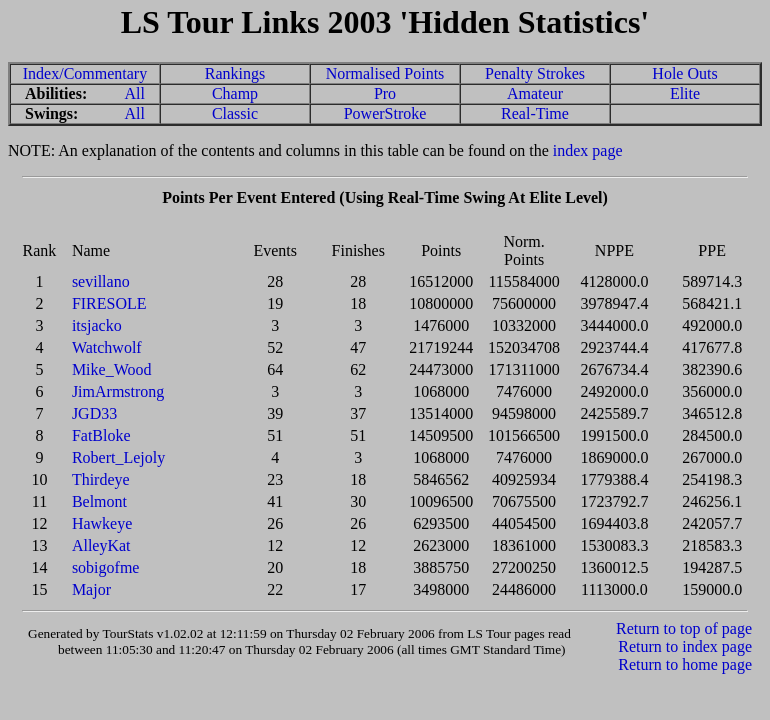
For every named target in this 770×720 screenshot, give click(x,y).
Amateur (535, 93)
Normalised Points (385, 73)
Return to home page (685, 664)
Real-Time (535, 113)
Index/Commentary (85, 73)
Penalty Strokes (535, 73)
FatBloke (101, 435)
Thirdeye (101, 479)
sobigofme (106, 567)
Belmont (99, 501)
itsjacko (97, 325)
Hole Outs (684, 73)
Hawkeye (102, 523)
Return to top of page (684, 628)
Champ (235, 93)
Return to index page (685, 646)
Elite (685, 93)
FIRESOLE (109, 303)
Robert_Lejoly (118, 457)
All (135, 93)
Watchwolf (107, 347)
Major (91, 589)
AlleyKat (101, 545)
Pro (385, 93)
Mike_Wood (112, 369)
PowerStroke (385, 113)
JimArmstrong (118, 391)
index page (588, 150)
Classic (235, 113)
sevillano (101, 281)
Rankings (235, 73)
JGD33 (94, 413)
